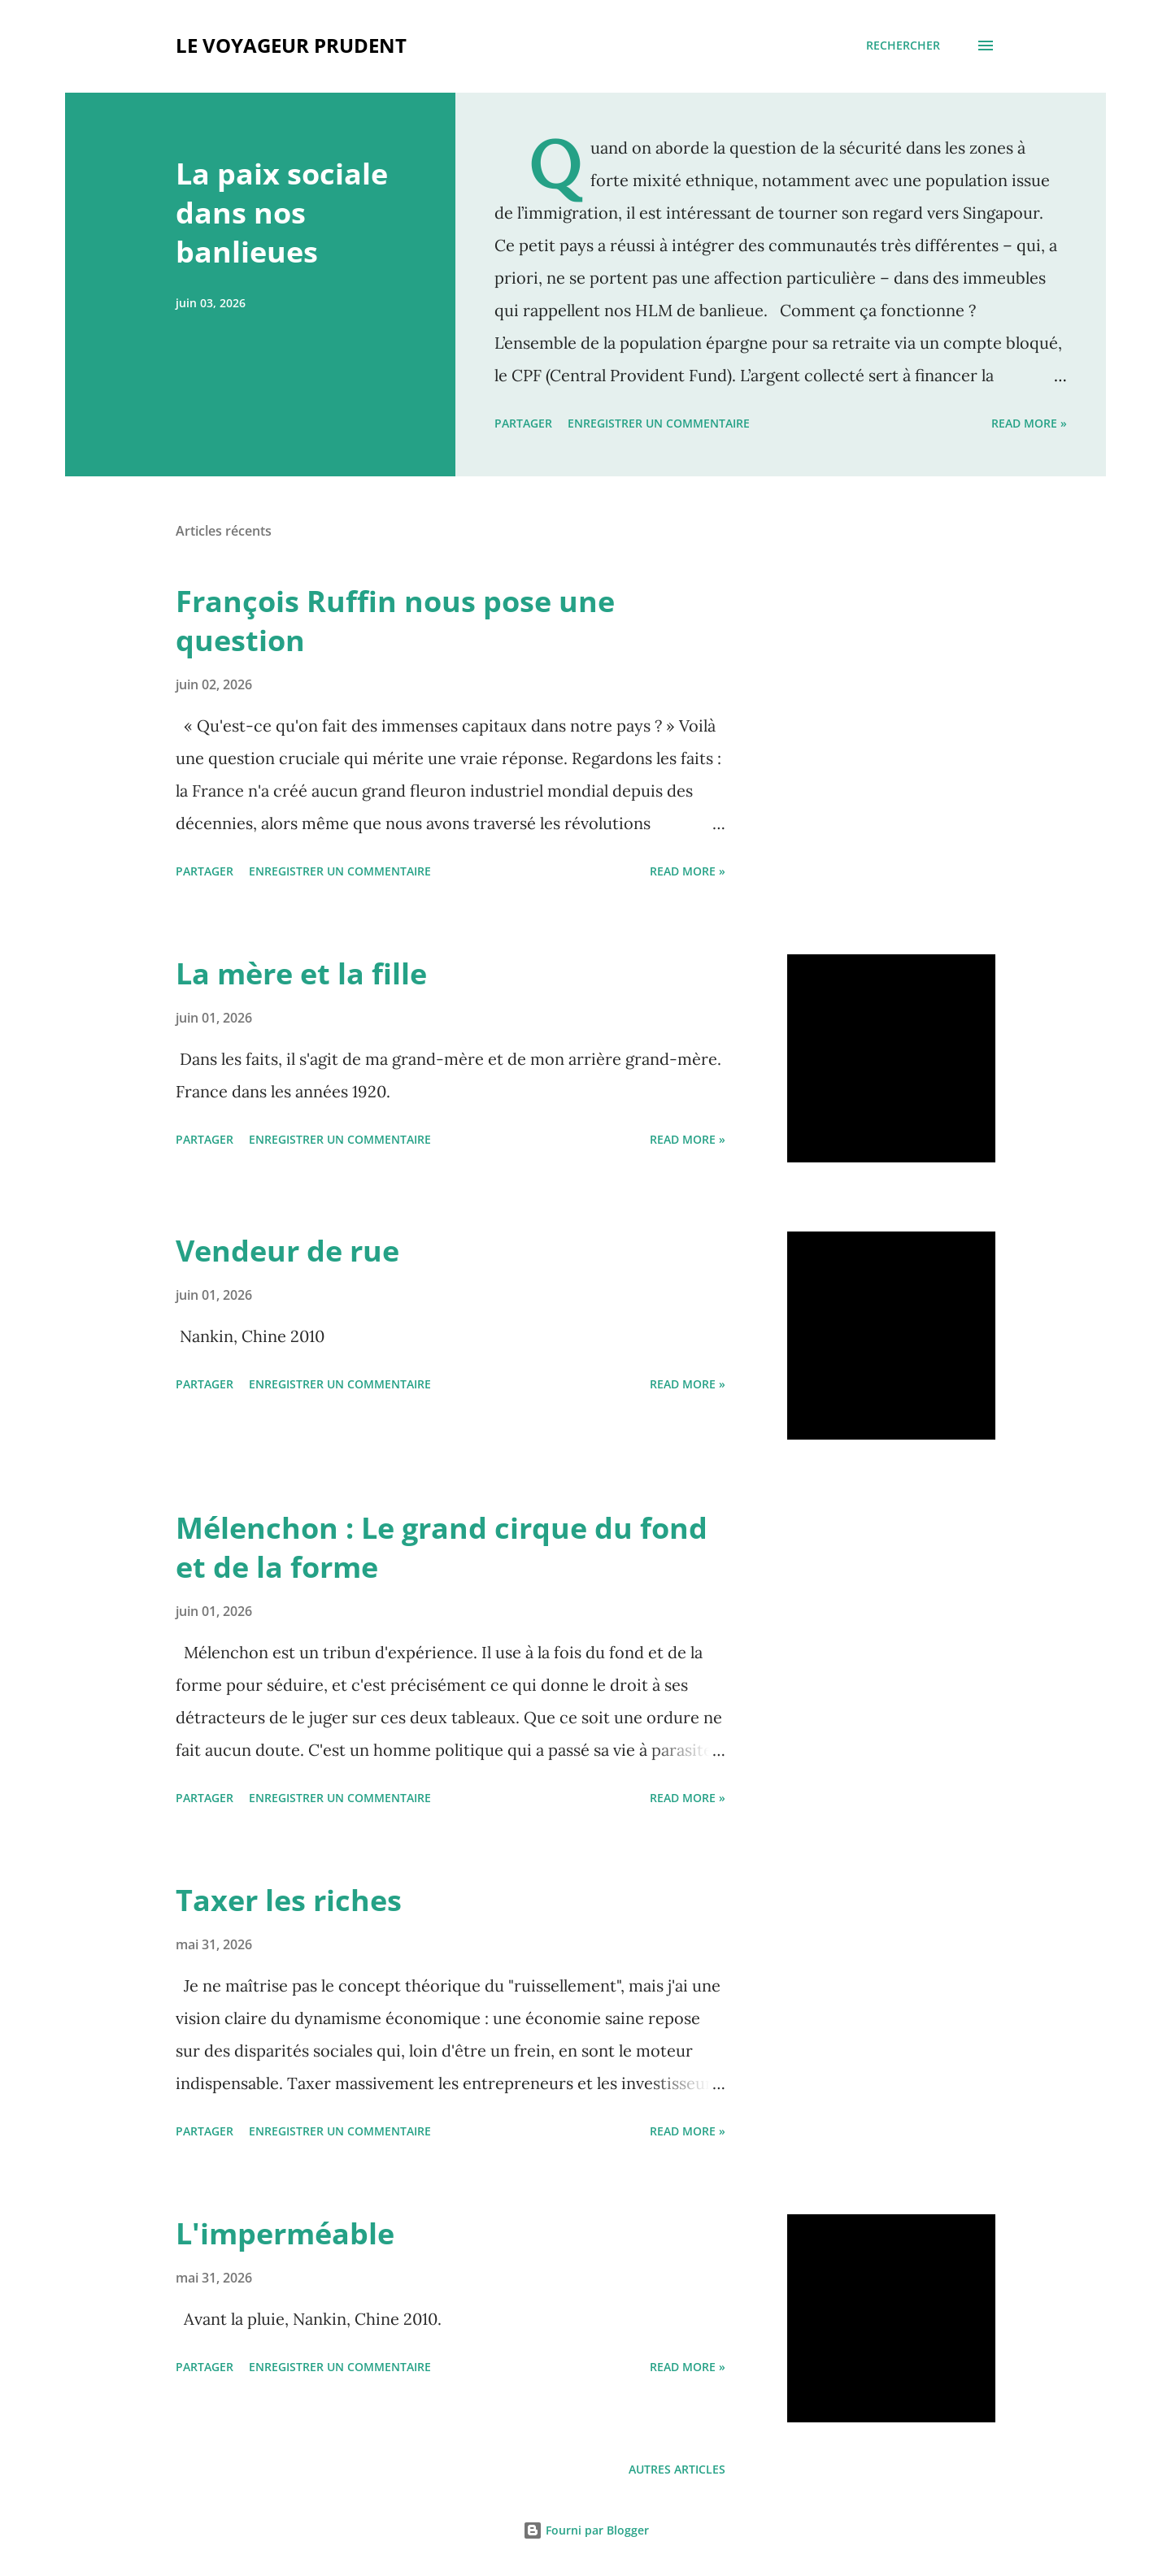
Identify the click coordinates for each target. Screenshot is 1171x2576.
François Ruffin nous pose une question (395, 620)
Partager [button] (523, 423)
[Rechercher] (903, 45)
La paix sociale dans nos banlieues (282, 213)
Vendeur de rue (287, 1251)
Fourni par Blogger (586, 2530)
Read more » (1029, 423)
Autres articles (677, 2469)
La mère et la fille (301, 973)
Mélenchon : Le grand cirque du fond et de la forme (441, 1547)
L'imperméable (285, 2233)
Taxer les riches (289, 1900)
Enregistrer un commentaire (659, 423)
